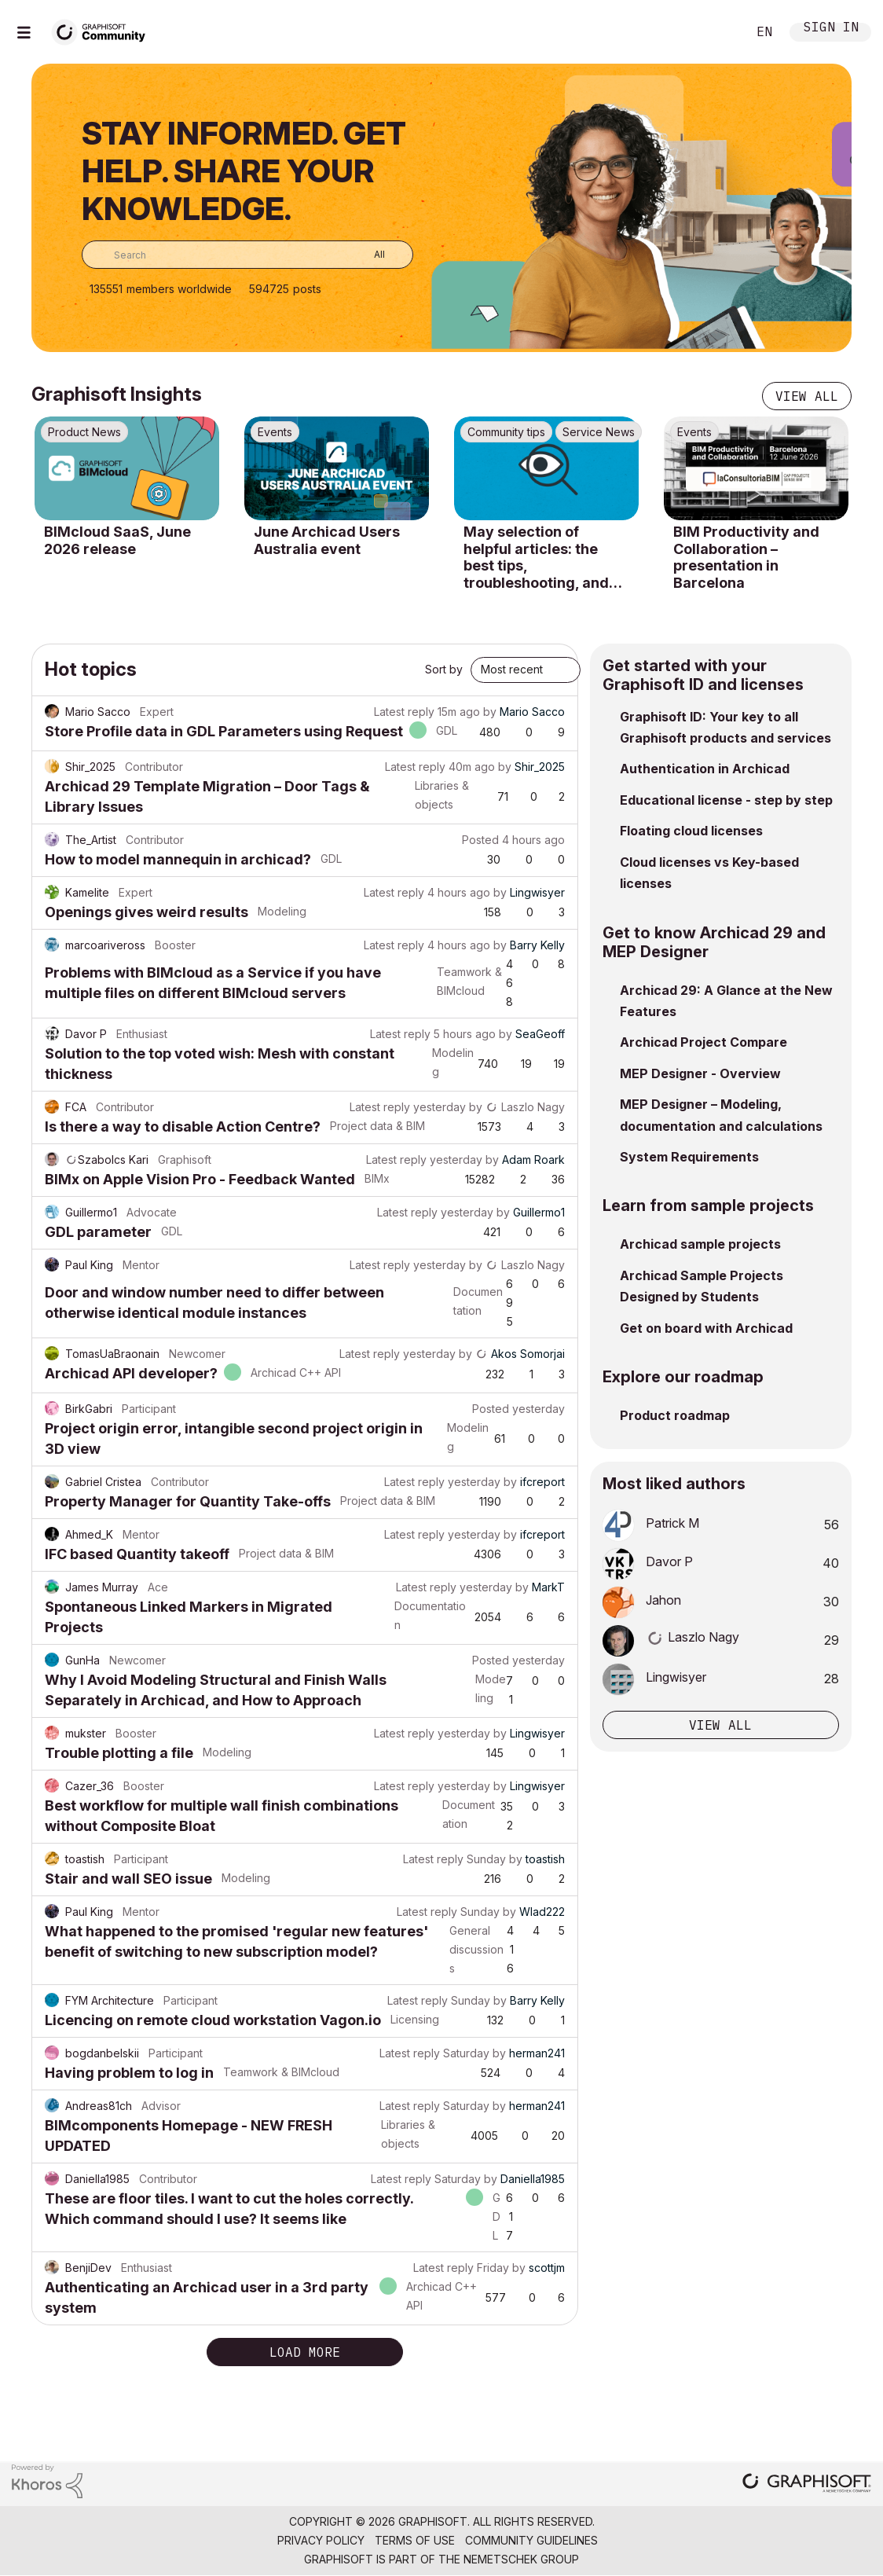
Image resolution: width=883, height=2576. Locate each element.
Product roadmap (675, 1415)
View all (806, 396)
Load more (304, 2352)
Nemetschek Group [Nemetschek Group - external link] (521, 2559)
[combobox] (247, 254)
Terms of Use (415, 2540)
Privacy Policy (321, 2540)
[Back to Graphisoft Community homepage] (103, 30)
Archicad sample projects (700, 1244)
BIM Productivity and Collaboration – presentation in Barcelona (746, 557)
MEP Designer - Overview (700, 1073)
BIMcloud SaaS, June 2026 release (117, 540)
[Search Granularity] (368, 254)
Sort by (444, 669)
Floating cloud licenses (691, 830)
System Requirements (689, 1157)
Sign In (831, 29)
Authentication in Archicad (705, 768)
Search (717, 32)
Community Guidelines (531, 2540)
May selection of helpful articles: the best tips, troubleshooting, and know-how (536, 557)
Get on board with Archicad (706, 1328)
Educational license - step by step (726, 800)
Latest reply (404, 711)
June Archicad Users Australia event (327, 540)
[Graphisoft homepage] (806, 2484)
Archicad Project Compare (703, 1042)
